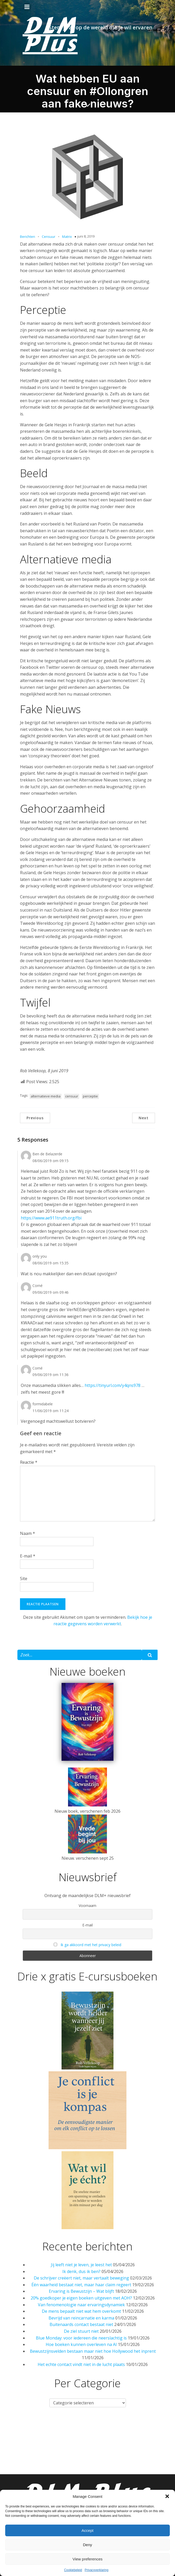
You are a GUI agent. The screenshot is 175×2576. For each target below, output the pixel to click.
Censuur (48, 236)
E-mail (27, 1556)
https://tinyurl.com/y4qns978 (112, 1385)
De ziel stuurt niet (81, 2331)
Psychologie (153, 2426)
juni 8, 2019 (86, 236)
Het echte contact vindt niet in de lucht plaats (81, 2364)
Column (123, 2426)
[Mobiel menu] (27, 7)
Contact (69, 2447)
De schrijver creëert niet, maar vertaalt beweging (81, 2278)
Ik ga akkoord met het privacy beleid (90, 1944)
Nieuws (38, 2426)
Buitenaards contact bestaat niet (81, 2324)
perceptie (90, 1096)
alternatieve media (45, 1096)
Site (23, 1578)
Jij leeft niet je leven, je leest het (81, 2265)
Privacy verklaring (87, 2468)
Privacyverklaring (96, 2570)
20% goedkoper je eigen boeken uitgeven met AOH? (81, 2298)
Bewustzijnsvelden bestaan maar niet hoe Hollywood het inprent (93, 2351)
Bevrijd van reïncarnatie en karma (81, 2318)
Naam (27, 1533)
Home (15, 2426)
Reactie (28, 1462)
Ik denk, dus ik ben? (81, 2271)
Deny (87, 2545)
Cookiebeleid (73, 2570)
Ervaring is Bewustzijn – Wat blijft (81, 2291)
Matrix (67, 236)
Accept (87, 2530)
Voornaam (87, 1905)
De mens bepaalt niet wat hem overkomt (81, 2311)
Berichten (27, 236)
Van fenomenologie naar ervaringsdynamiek (81, 2305)
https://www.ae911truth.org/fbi (51, 1218)
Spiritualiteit (35, 2447)
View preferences (87, 2559)
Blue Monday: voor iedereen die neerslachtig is (81, 2338)
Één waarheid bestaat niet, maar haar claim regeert (81, 2285)
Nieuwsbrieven (138, 2447)
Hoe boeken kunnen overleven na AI (81, 2344)
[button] (167, 2496)
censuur (71, 1096)
